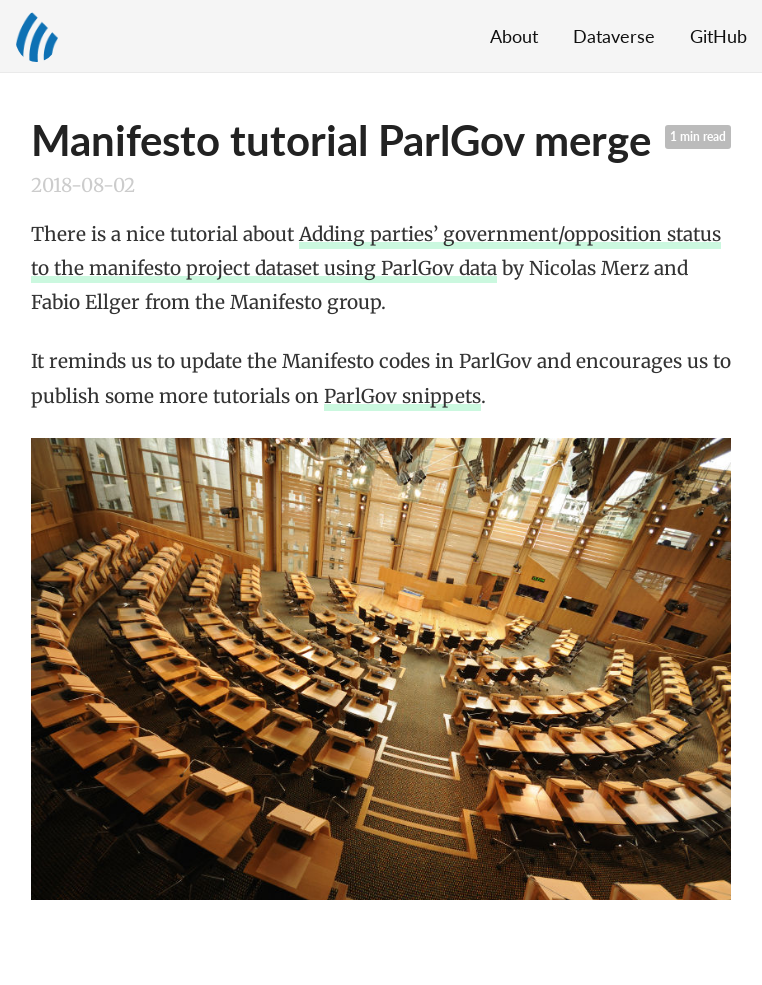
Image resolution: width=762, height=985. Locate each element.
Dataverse (614, 36)
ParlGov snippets (402, 396)
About (514, 36)
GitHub (718, 36)
